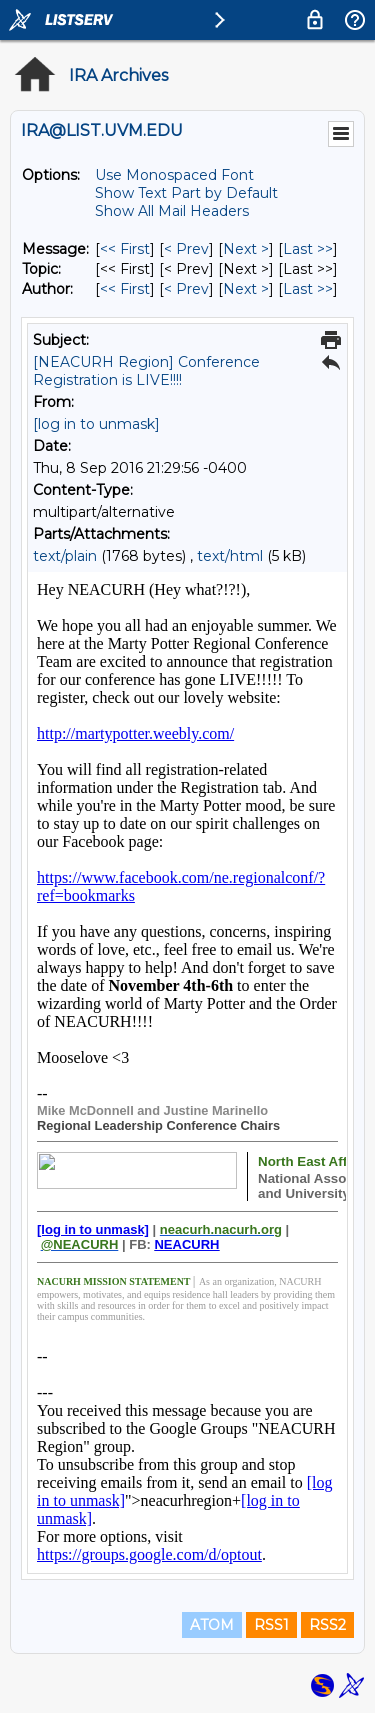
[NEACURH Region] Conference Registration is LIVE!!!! (146, 371)
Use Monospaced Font (174, 175)
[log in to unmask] (96, 424)
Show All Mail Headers (172, 211)
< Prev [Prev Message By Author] (186, 289)
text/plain (65, 556)
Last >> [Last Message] (308, 249)
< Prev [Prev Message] (186, 249)
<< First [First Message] (125, 249)
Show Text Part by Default (186, 193)
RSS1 (271, 1625)
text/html (230, 556)
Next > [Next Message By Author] (246, 289)
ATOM (212, 1625)
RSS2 (327, 1625)
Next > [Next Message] (246, 249)
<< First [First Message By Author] (125, 289)
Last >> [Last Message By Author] (308, 289)
